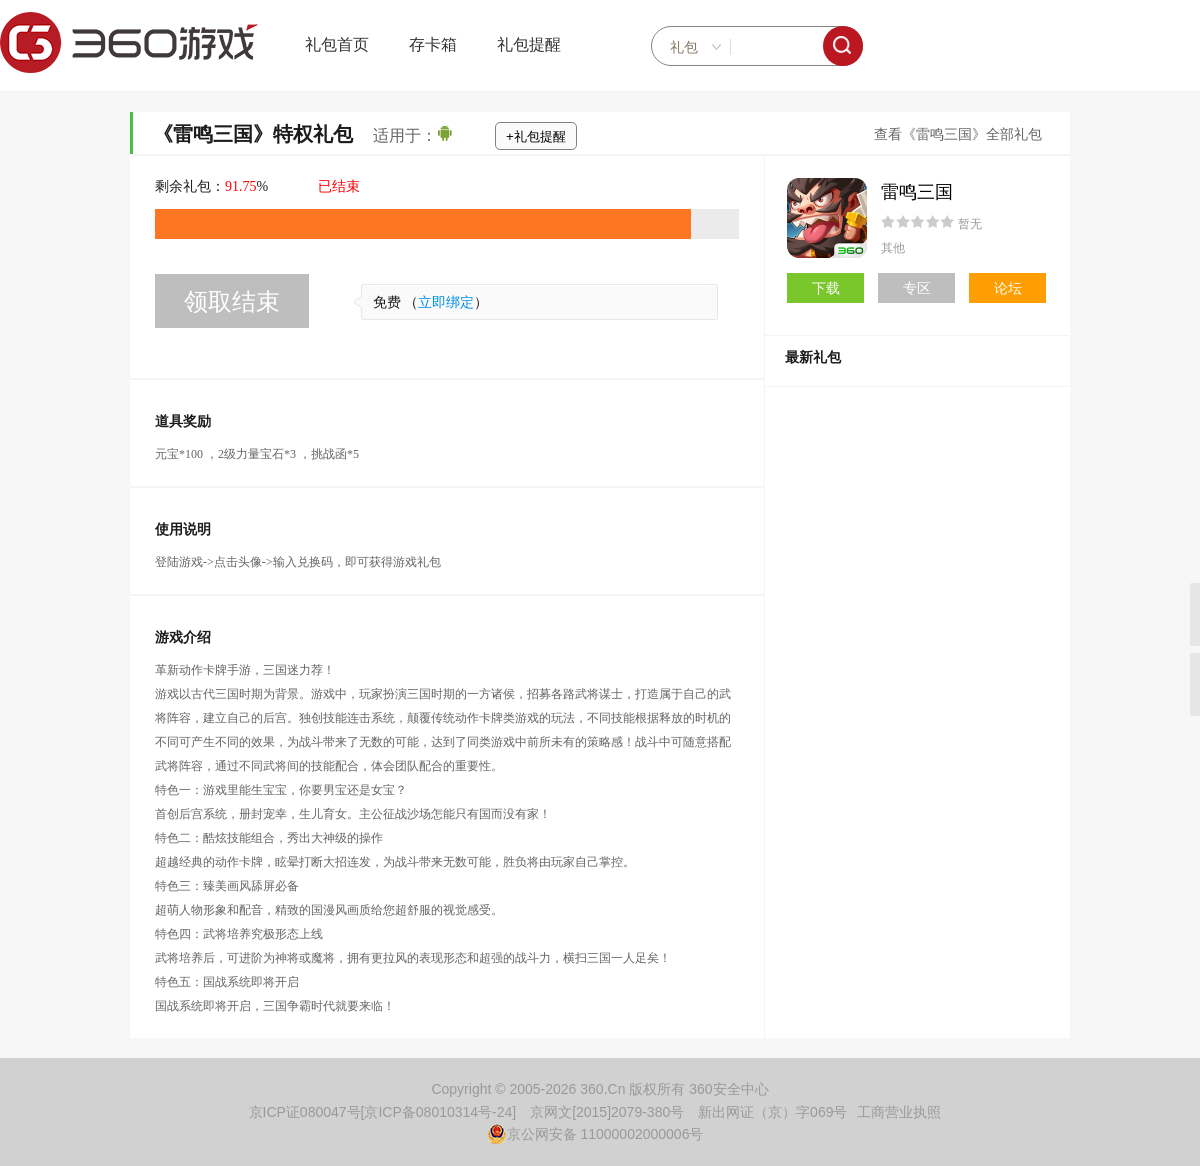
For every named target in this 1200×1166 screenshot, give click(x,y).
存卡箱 (433, 44)
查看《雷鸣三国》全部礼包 (958, 134)
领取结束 (232, 301)
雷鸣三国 (917, 192)
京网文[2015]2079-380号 (607, 1112)
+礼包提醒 (536, 136)
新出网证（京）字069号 (772, 1112)
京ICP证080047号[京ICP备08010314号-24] (383, 1112)
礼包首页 (337, 44)
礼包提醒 (529, 44)
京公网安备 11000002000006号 (595, 1134)
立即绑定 (446, 302)
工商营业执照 (899, 1112)
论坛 (1008, 288)
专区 (917, 288)
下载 (826, 288)
